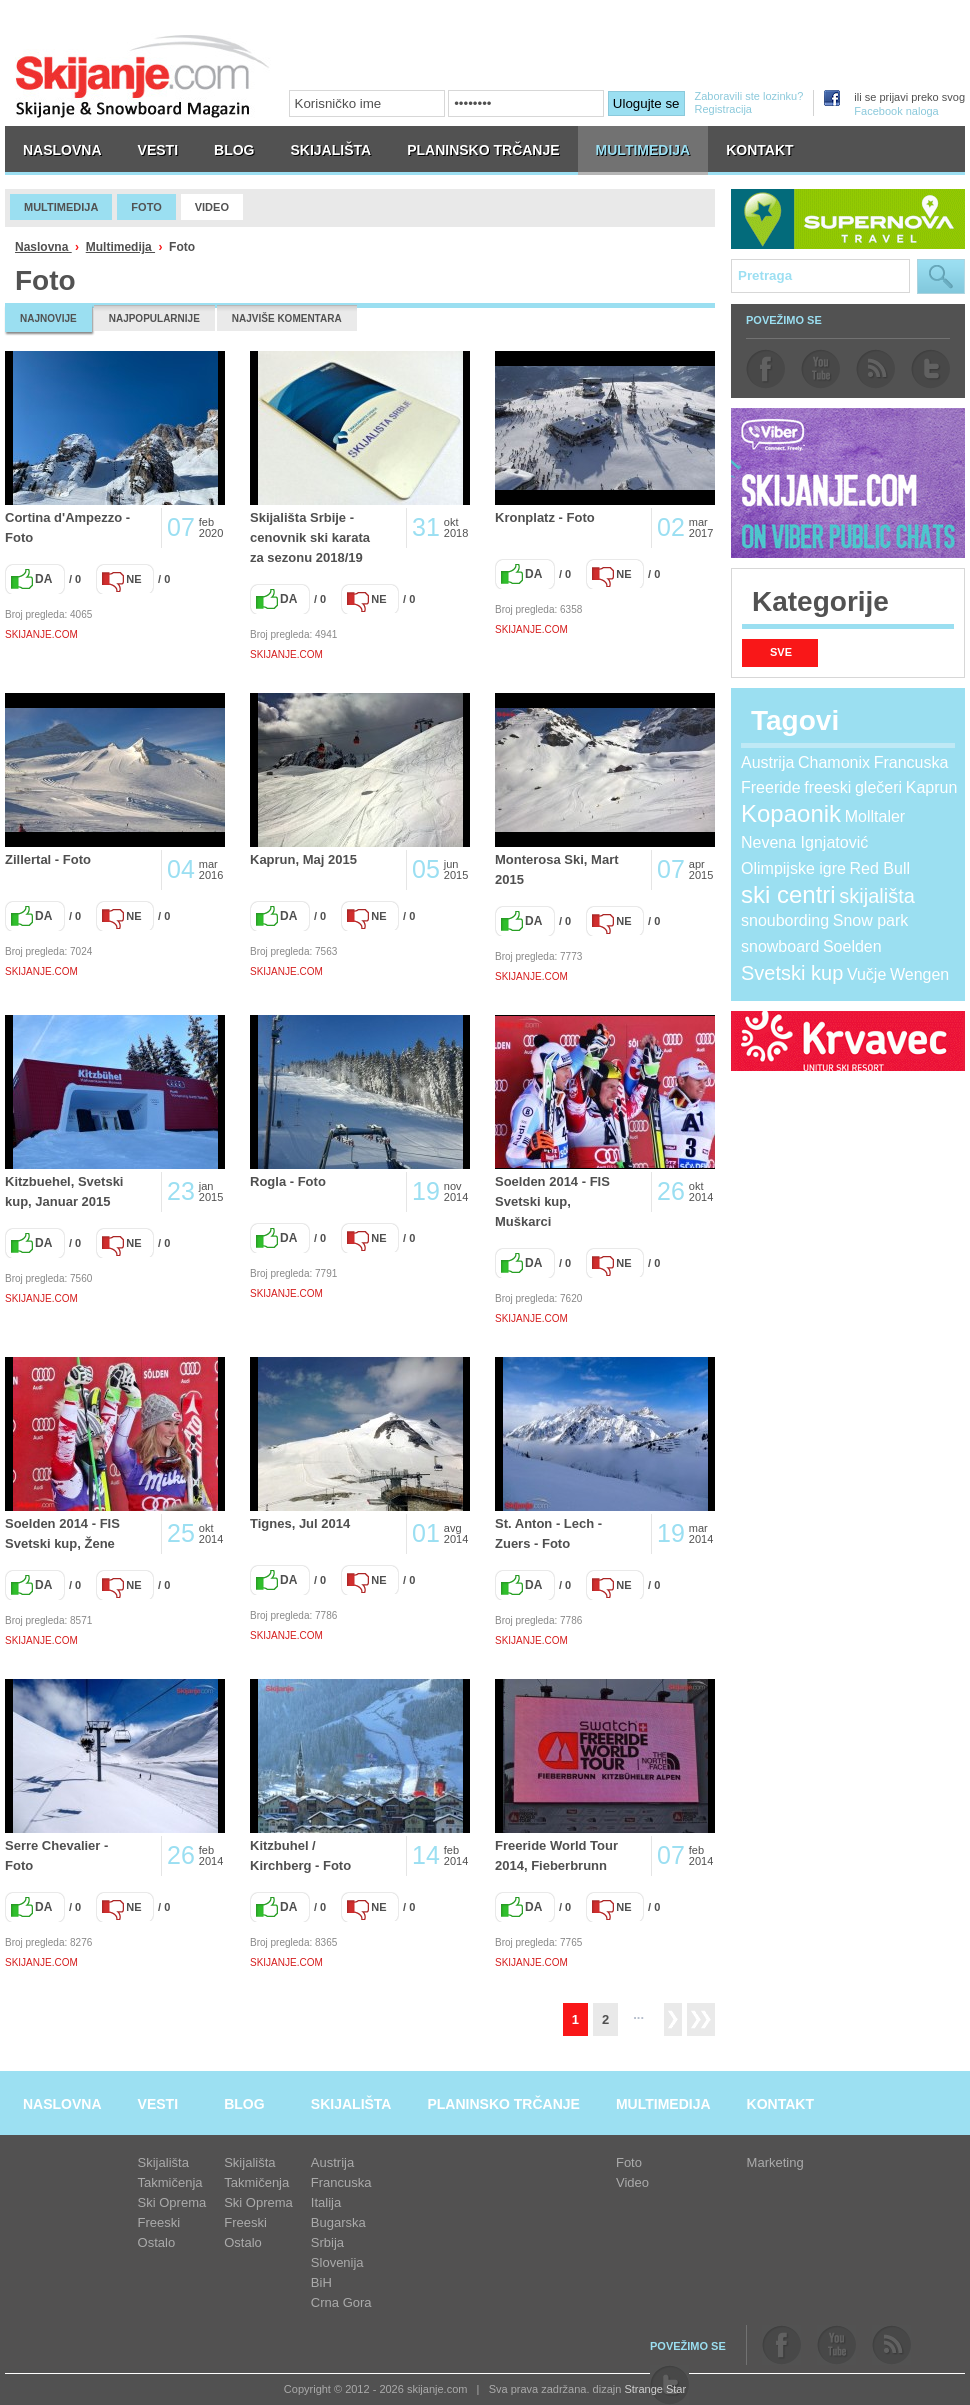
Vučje (866, 974)
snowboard (780, 946)
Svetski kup (792, 973)
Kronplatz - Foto (545, 517)
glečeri (878, 787)
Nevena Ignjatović (804, 842)
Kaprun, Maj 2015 (303, 859)
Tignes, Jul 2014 (300, 1523)
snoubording (785, 920)
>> (701, 2019)
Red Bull (880, 868)
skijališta (877, 896)
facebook (765, 369)
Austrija (767, 762)
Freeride (771, 787)
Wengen (919, 974)
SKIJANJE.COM (41, 634)
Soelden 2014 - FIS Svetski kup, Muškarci (552, 1201)
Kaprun (932, 787)
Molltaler (875, 816)
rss (875, 369)
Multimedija (120, 247)
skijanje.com (143, 75)
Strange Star (655, 2389)
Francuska (911, 762)
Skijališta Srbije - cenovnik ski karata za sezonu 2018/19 (310, 537)
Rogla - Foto (288, 1181)
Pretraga (941, 276)
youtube (820, 369)
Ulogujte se (646, 103)
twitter (930, 369)
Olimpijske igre (793, 868)
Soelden (852, 946)
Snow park (871, 920)
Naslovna (43, 247)
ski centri (788, 894)
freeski (827, 787)
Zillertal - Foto (48, 859)
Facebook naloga (896, 111)
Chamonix (834, 762)
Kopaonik (791, 813)
